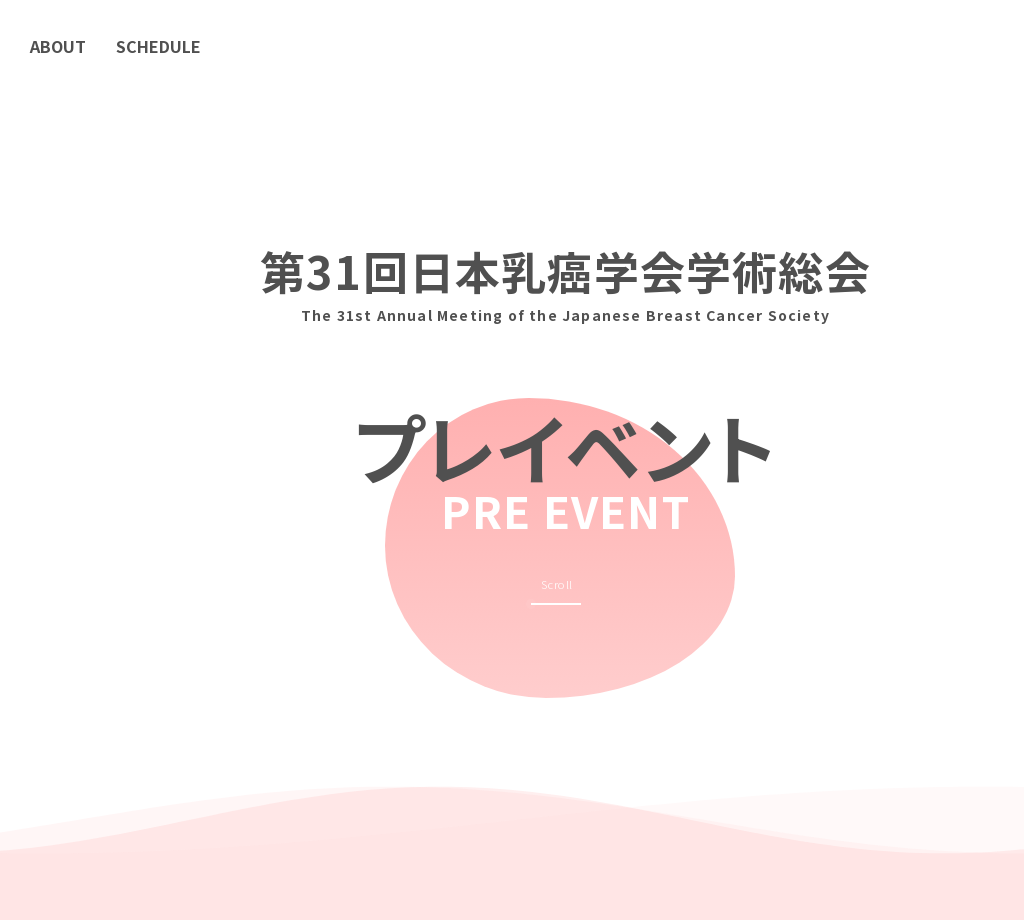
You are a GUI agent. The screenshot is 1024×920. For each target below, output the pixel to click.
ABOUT (58, 46)
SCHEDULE (158, 46)
